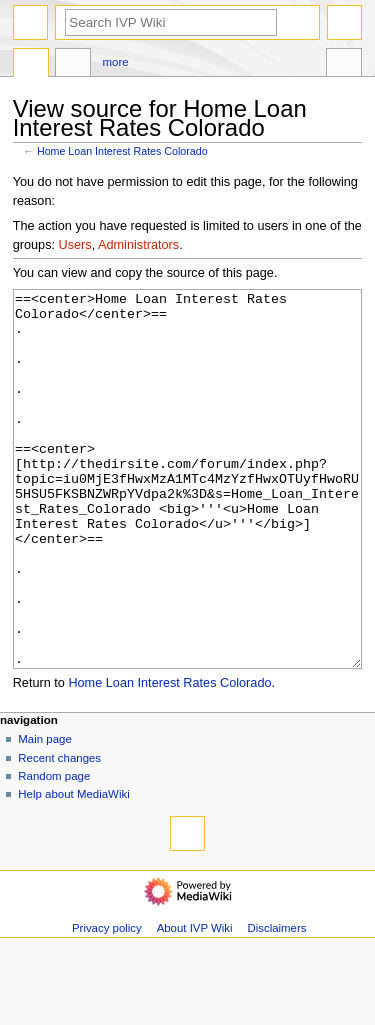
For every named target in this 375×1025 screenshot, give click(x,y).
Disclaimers (276, 1003)
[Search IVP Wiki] (171, 22)
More (116, 62)
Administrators (138, 245)
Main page (45, 814)
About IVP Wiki (195, 1003)
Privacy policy (107, 1003)
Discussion (73, 65)
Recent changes (59, 833)
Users (75, 245)
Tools (344, 65)
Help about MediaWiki (73, 869)
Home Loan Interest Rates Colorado (122, 151)
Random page (54, 851)
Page (31, 65)
